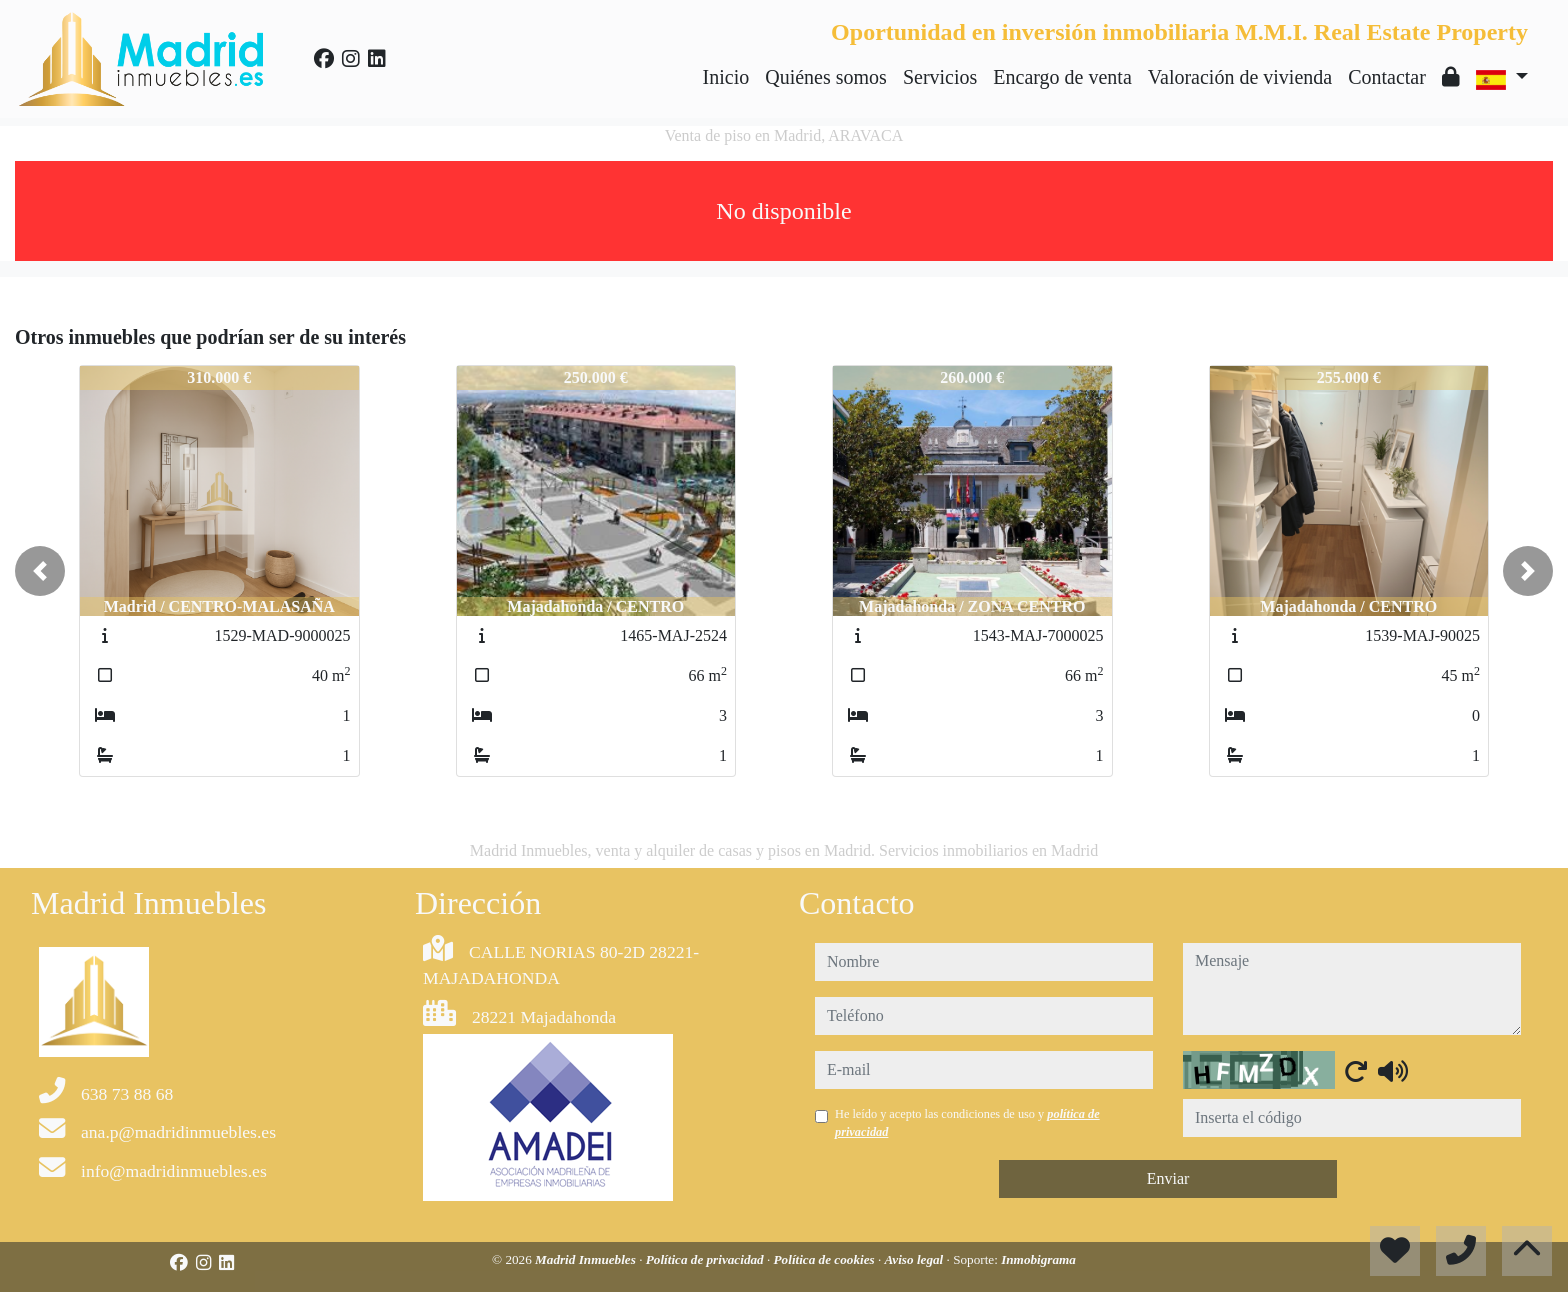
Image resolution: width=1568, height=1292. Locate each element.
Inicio (726, 77)
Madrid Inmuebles (587, 1259)
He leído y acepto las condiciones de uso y (967, 1123)
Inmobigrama (1038, 1259)
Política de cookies (826, 1259)
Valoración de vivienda (1240, 77)
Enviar (1168, 1178)
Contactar (1387, 77)
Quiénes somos (826, 77)
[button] (40, 571)
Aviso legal (916, 1259)
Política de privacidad (706, 1259)
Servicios (940, 77)
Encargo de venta (1062, 77)
